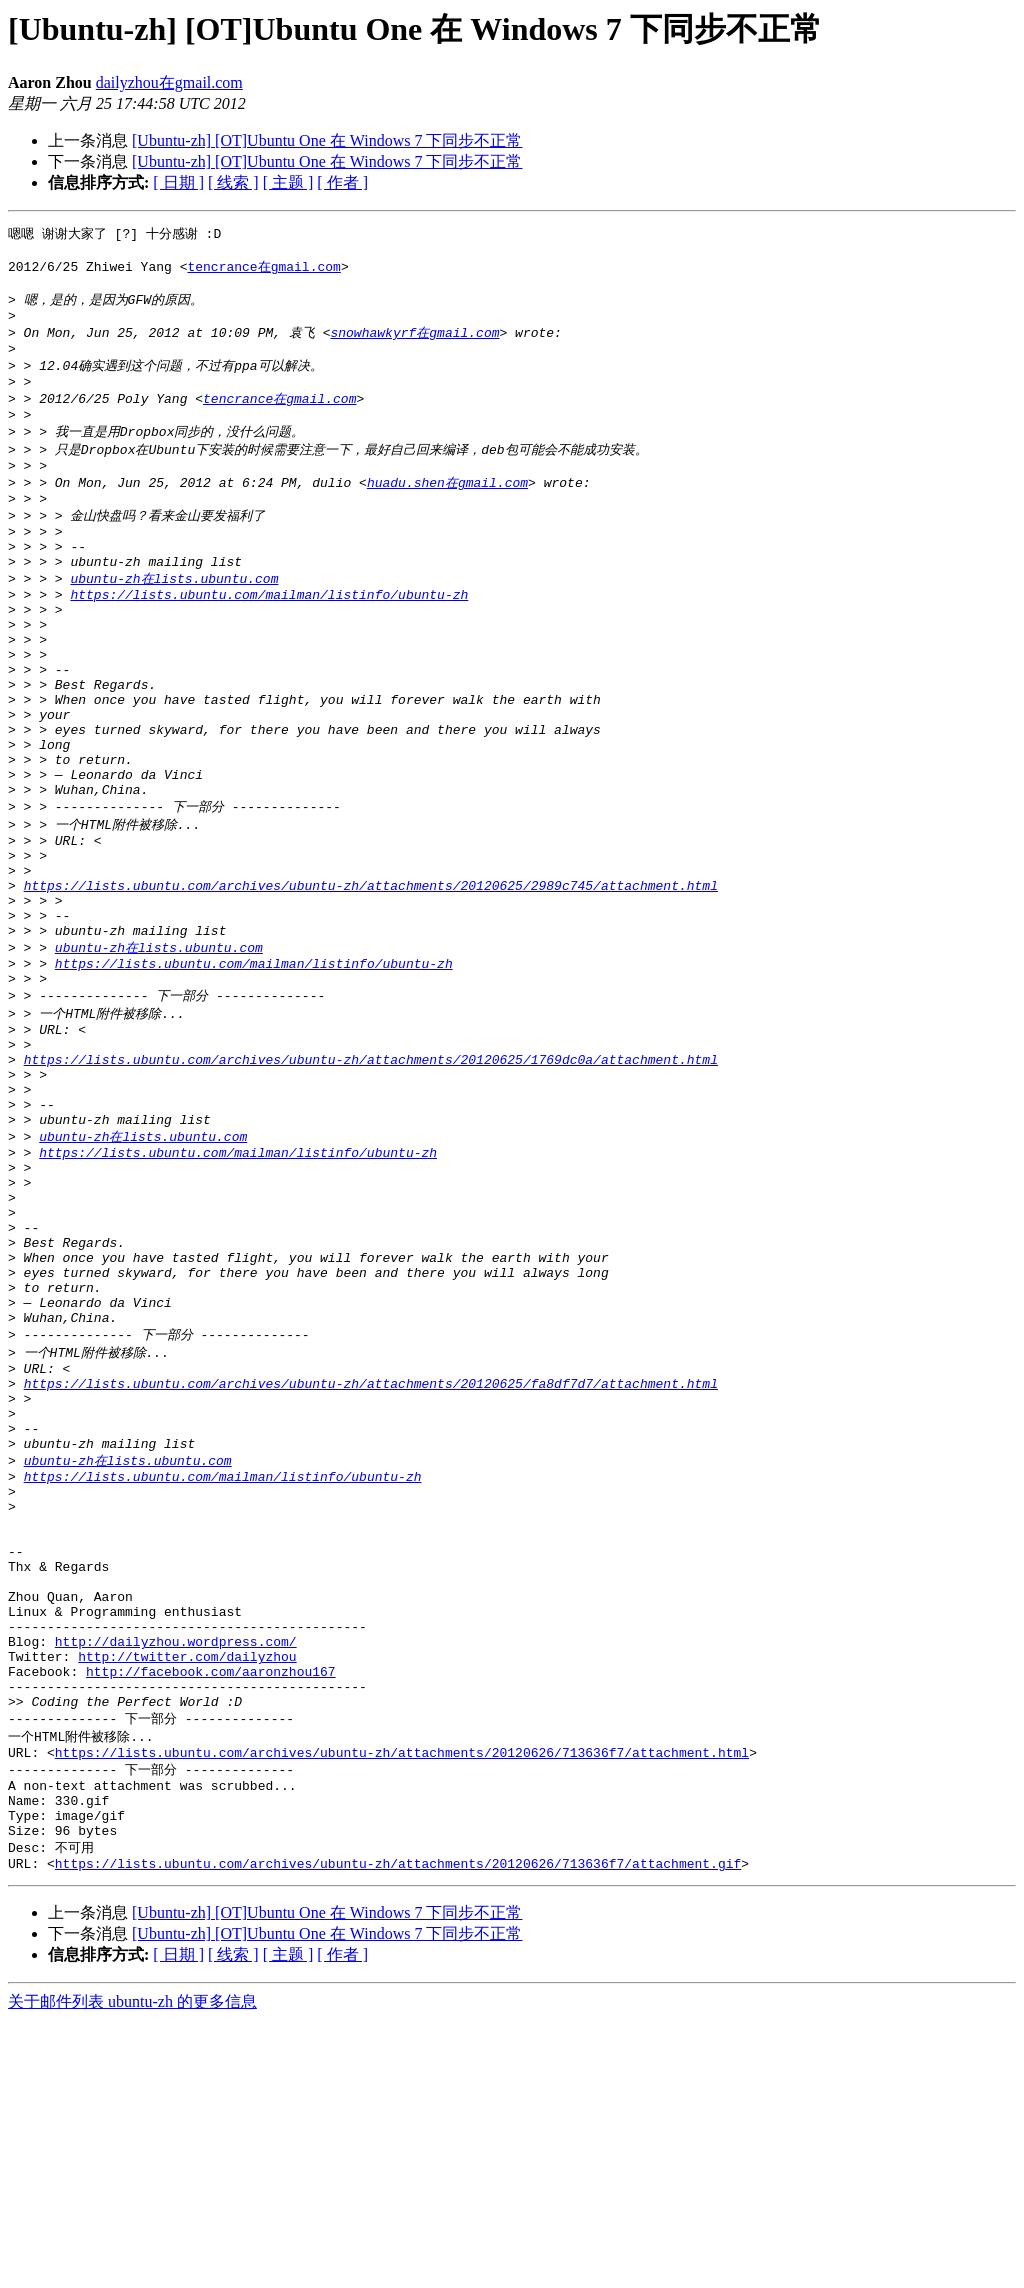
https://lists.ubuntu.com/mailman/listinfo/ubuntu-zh (269, 641)
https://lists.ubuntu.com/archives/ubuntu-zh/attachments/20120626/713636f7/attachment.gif (398, 2130)
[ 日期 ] (178, 182)
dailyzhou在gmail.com (169, 82)
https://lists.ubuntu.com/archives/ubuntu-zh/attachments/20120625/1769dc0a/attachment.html (371, 1186)
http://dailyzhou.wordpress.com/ (176, 1874)
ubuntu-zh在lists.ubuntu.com (174, 622)
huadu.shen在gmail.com (447, 512)
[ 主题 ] (288, 182)
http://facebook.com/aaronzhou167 (211, 1910)
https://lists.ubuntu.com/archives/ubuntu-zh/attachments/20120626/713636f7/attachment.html (402, 2002)
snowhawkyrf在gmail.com (414, 345)
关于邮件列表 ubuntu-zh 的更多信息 (132, 2268)
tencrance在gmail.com (263, 271)
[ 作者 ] (342, 182)
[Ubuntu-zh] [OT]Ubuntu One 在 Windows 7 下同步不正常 (327, 140)
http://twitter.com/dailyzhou (187, 1892)
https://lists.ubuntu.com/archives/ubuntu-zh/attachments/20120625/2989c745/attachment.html (371, 985)
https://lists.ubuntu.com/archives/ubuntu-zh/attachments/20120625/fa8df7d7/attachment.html (371, 1567)
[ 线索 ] (233, 182)
